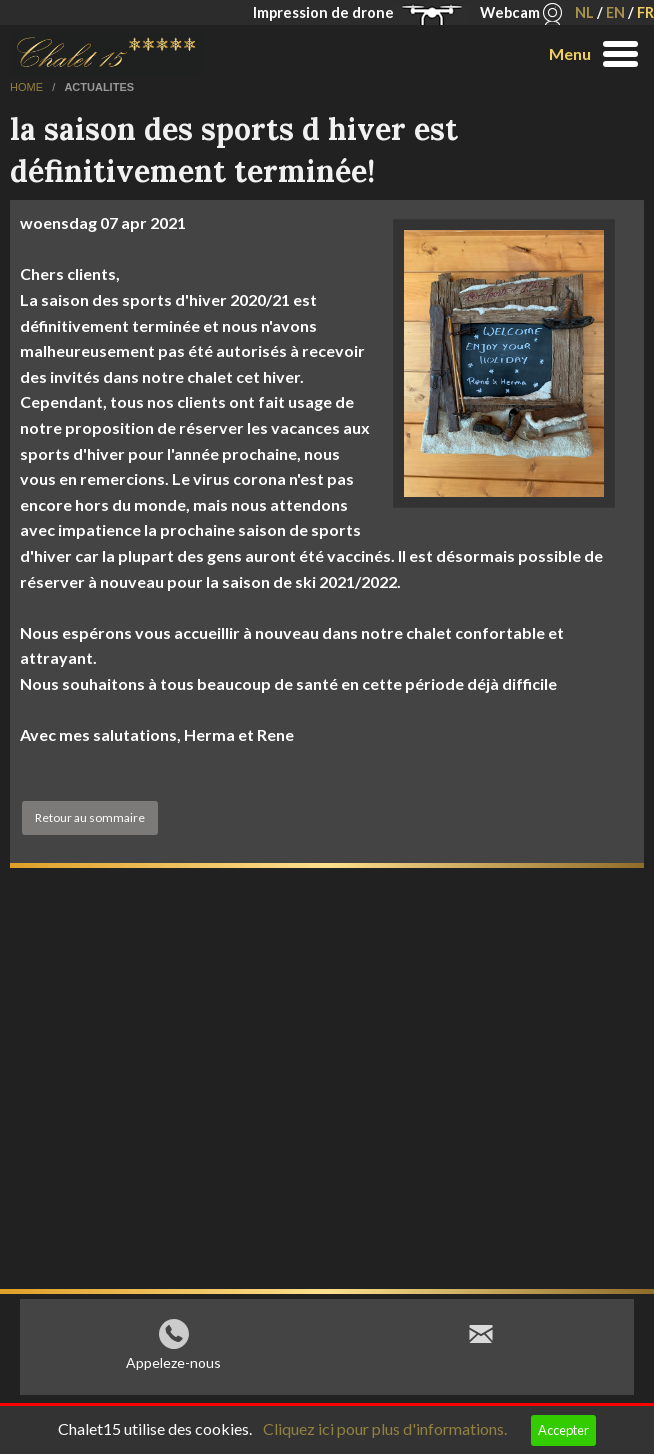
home (28, 87)
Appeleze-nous (173, 1367)
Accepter (563, 1430)
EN (615, 12)
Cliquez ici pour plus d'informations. (385, 1428)
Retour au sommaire (90, 817)
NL (584, 12)
